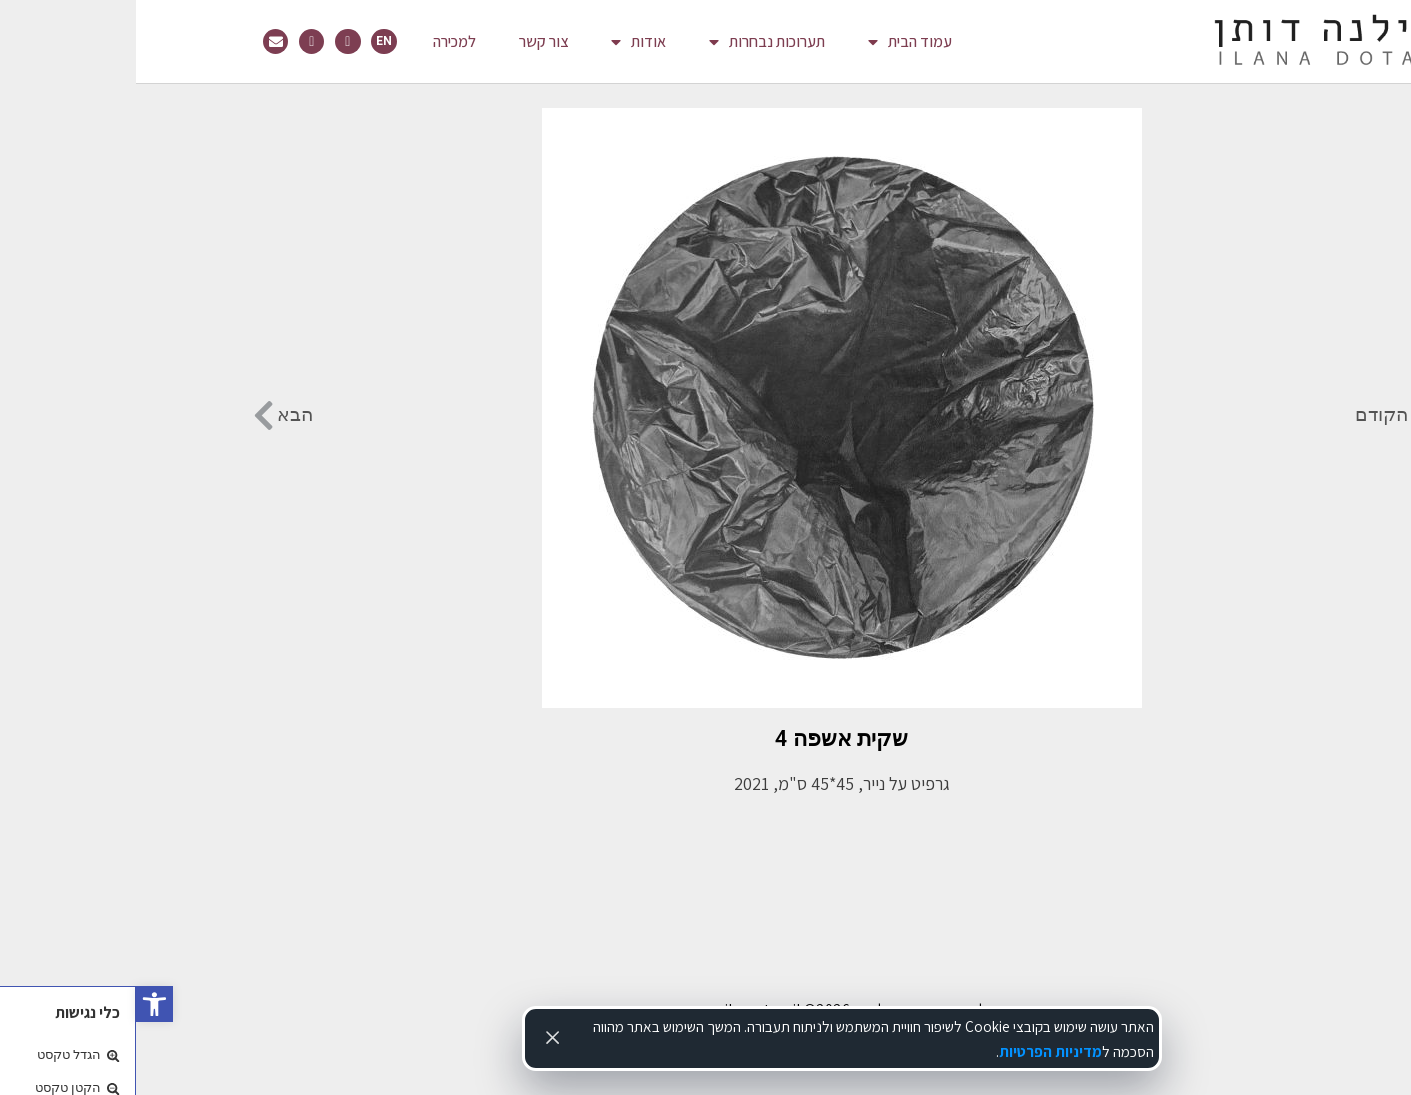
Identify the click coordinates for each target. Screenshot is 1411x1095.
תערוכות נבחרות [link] (631, 42)
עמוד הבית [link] (774, 42)
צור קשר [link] (407, 41)
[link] (18, 1004)
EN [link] (248, 41)
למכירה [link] (318, 41)
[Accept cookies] (417, 1037)
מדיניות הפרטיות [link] (914, 1051)
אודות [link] (502, 42)
